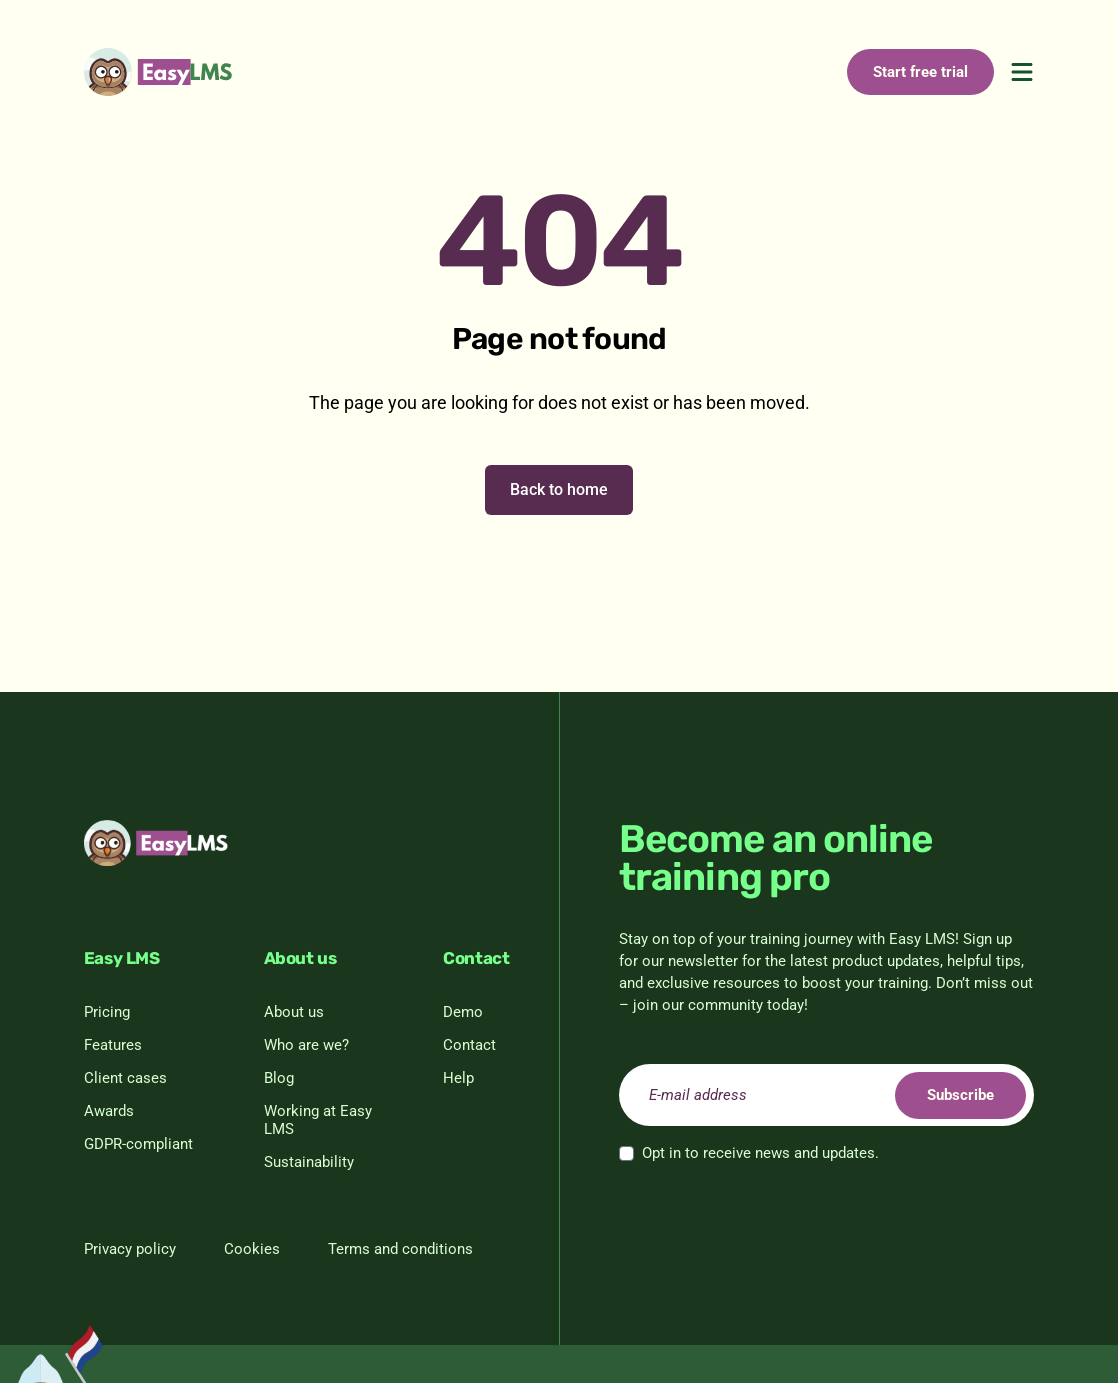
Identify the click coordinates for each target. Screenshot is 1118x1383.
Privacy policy (130, 1249)
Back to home (559, 489)
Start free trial (920, 72)
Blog (279, 1078)
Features (113, 1045)
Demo (463, 1012)
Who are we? (306, 1045)
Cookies (252, 1249)
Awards (109, 1111)
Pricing (107, 1012)
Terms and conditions (400, 1249)
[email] (826, 1095)
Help (458, 1078)
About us (294, 1012)
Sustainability (309, 1162)
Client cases (125, 1078)
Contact (469, 1045)
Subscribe (958, 1095)
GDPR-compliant (138, 1144)
